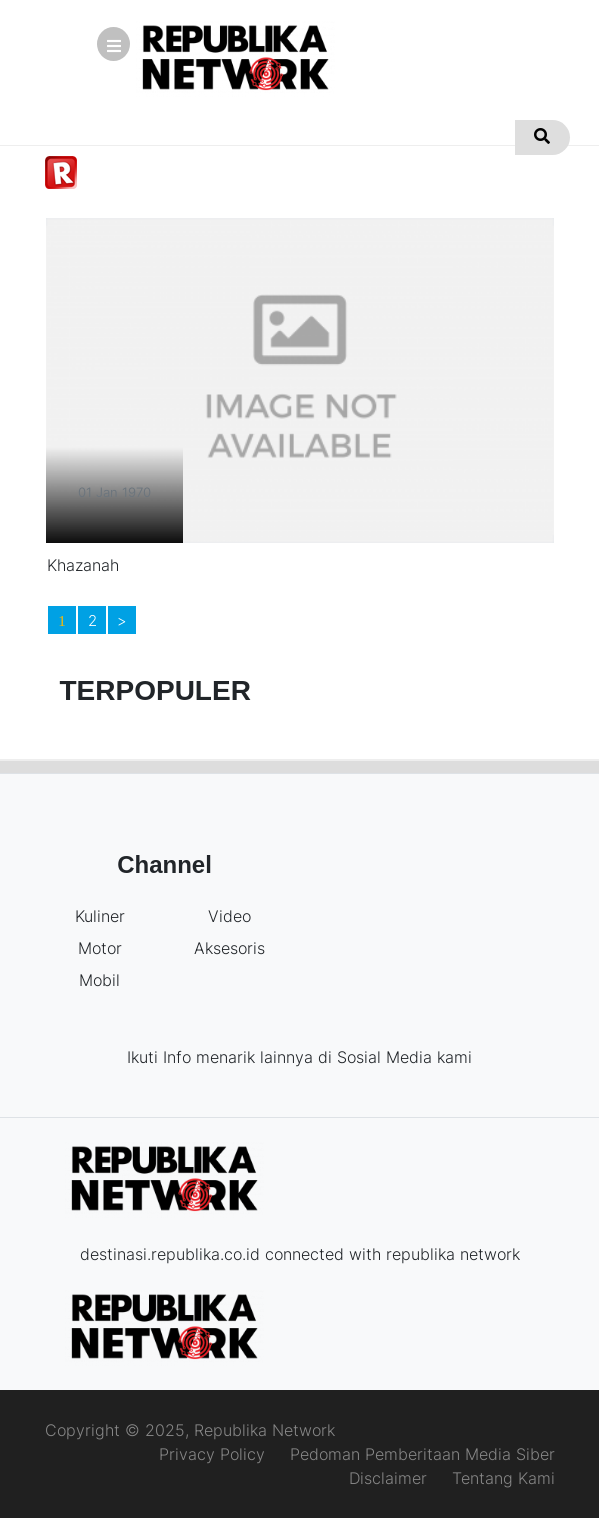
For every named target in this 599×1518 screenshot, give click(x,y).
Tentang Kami (503, 1478)
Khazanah (132, 565)
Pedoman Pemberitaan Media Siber (422, 1454)
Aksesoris (477, 170)
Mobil (309, 170)
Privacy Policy (212, 1454)
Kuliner (139, 170)
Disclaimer (388, 1478)
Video (384, 170)
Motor (229, 170)
